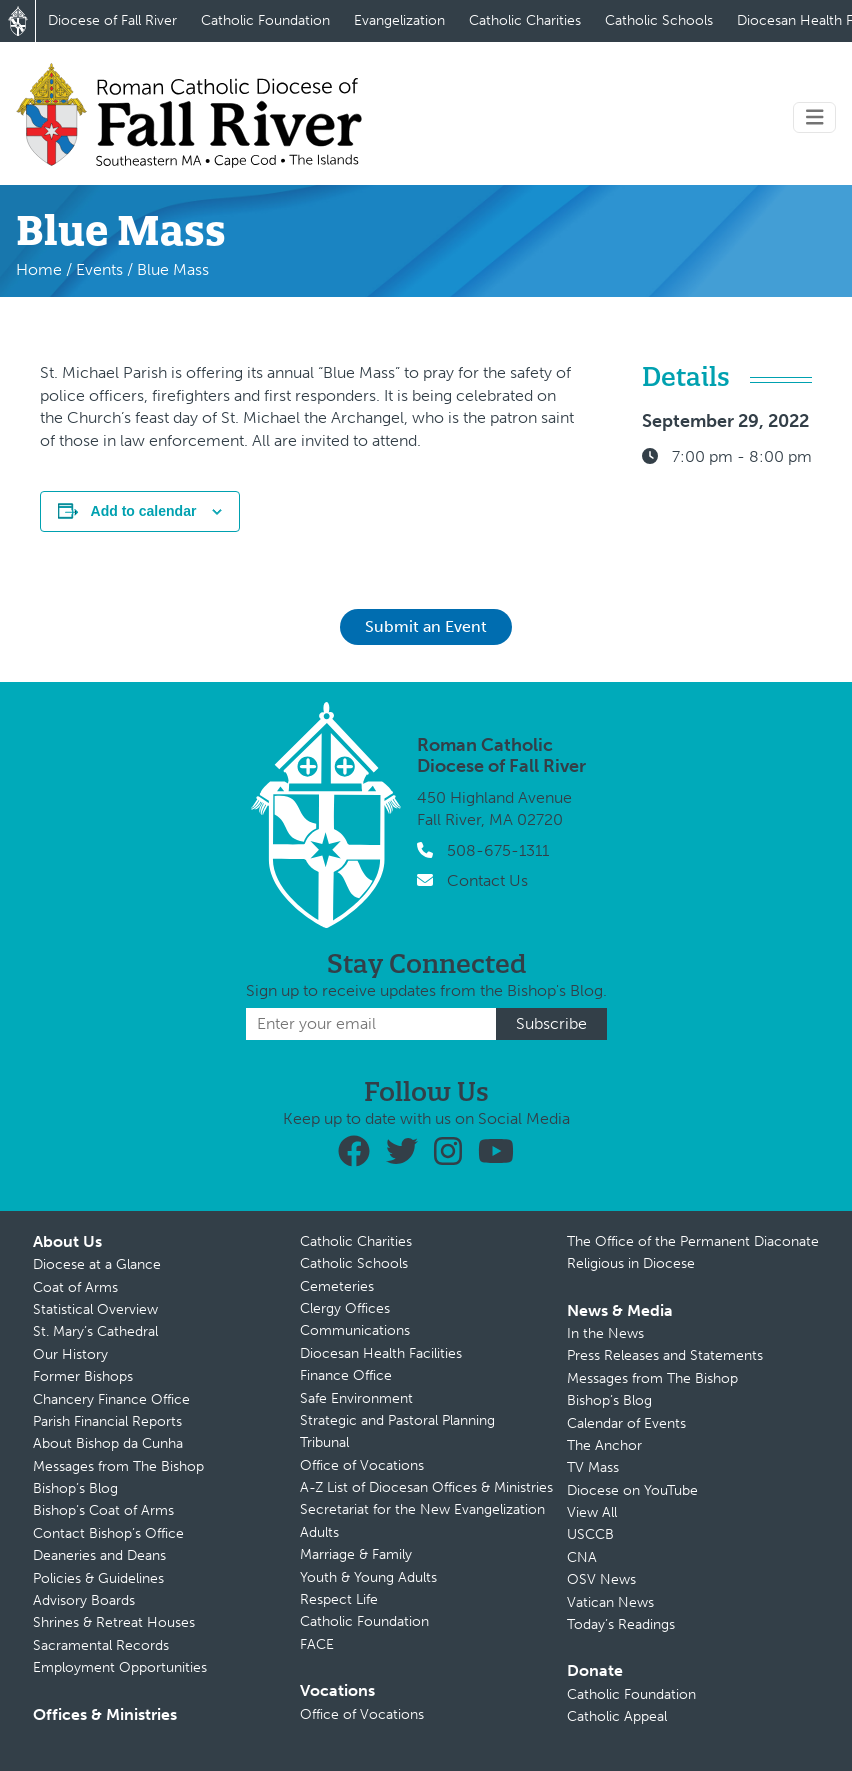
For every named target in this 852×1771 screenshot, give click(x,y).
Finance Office (346, 1375)
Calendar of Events (626, 1423)
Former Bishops (83, 1376)
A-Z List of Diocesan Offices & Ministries (426, 1487)
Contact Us (487, 880)
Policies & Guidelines (98, 1578)
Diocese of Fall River (112, 20)
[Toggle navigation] (815, 117)
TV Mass (593, 1467)
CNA (582, 1557)
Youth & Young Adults (368, 1577)
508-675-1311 (498, 850)
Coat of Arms (75, 1287)
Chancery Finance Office (111, 1399)
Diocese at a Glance (97, 1264)
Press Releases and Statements (665, 1355)
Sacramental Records (101, 1645)
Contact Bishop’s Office (108, 1533)
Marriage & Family (356, 1554)
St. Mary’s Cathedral (95, 1331)
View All (592, 1512)
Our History (70, 1354)
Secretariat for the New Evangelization (422, 1509)
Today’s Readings (621, 1624)
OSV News (601, 1579)
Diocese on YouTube (632, 1490)
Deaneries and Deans (99, 1555)
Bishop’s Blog (75, 1488)
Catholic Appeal (617, 1716)
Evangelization (399, 20)
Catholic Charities (525, 20)
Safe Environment (356, 1398)
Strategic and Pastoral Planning (397, 1420)
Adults (319, 1532)
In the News (605, 1333)
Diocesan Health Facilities (381, 1353)
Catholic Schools (659, 20)
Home (39, 269)
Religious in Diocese (631, 1263)
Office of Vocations (362, 1465)
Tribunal (324, 1442)
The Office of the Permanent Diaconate (693, 1241)
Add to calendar (144, 511)
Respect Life (339, 1599)
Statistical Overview (95, 1309)
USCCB (590, 1534)
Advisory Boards (84, 1600)
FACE (317, 1644)
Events (99, 269)
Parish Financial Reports (107, 1421)
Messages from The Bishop (118, 1466)
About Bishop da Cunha (108, 1443)
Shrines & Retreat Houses (114, 1622)
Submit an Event (426, 626)
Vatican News (610, 1602)
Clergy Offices (345, 1308)
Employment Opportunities (120, 1667)
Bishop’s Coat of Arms (103, 1510)
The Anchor (604, 1445)
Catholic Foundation (265, 20)
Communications (355, 1330)
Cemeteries (337, 1286)
